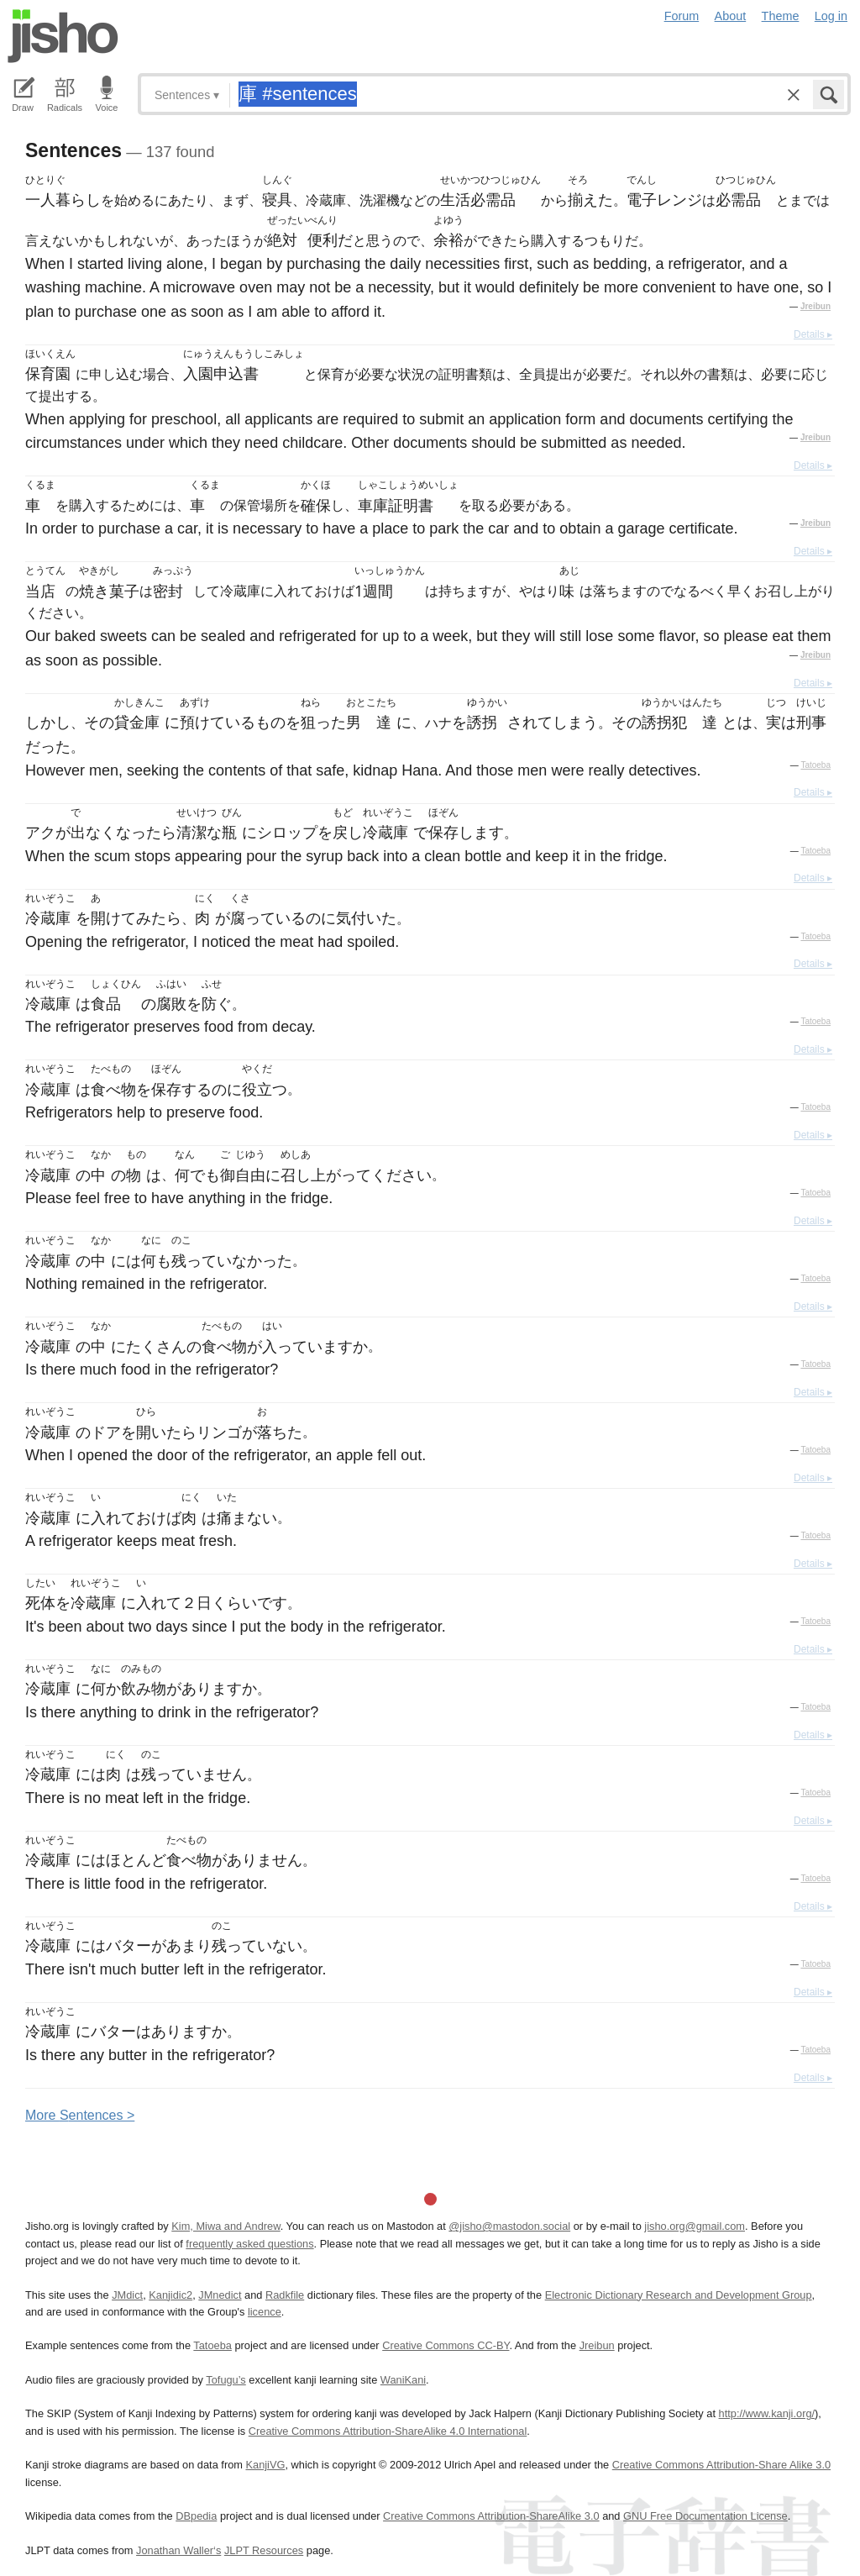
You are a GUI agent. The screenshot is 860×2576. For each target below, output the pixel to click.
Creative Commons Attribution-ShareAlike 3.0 (491, 2516)
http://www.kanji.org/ (767, 2413)
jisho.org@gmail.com (694, 2226)
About (731, 16)
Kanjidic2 (170, 2295)
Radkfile (284, 2295)
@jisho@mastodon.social (509, 2226)
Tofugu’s (225, 2380)
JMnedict (219, 2295)
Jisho (63, 36)
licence (264, 2311)
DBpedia (196, 2516)
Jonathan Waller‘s (178, 2550)
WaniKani (403, 2380)
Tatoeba (815, 765)
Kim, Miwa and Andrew (225, 2226)
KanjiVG (265, 2464)
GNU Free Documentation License (705, 2516)
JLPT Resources (263, 2550)
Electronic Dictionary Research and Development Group (678, 2295)
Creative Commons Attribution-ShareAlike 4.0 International (388, 2431)
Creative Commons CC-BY (445, 2345)
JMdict (127, 2295)
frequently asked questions (249, 2243)
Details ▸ (813, 334)
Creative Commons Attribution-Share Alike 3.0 (721, 2464)
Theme (781, 16)
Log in (831, 16)
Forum (682, 16)
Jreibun (815, 306)
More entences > (79, 2115)
